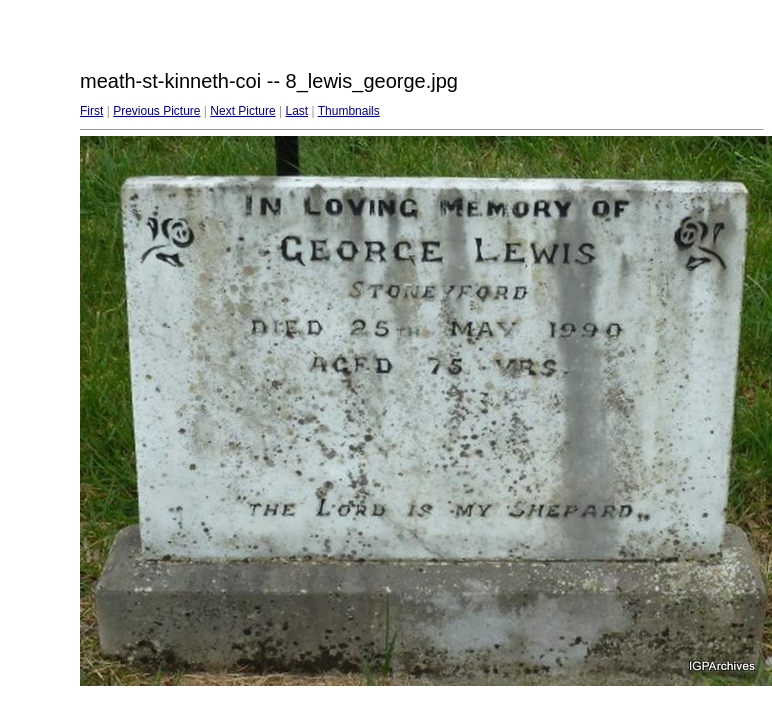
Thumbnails (349, 111)
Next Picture (242, 111)
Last (296, 111)
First (91, 111)
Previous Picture (156, 111)
